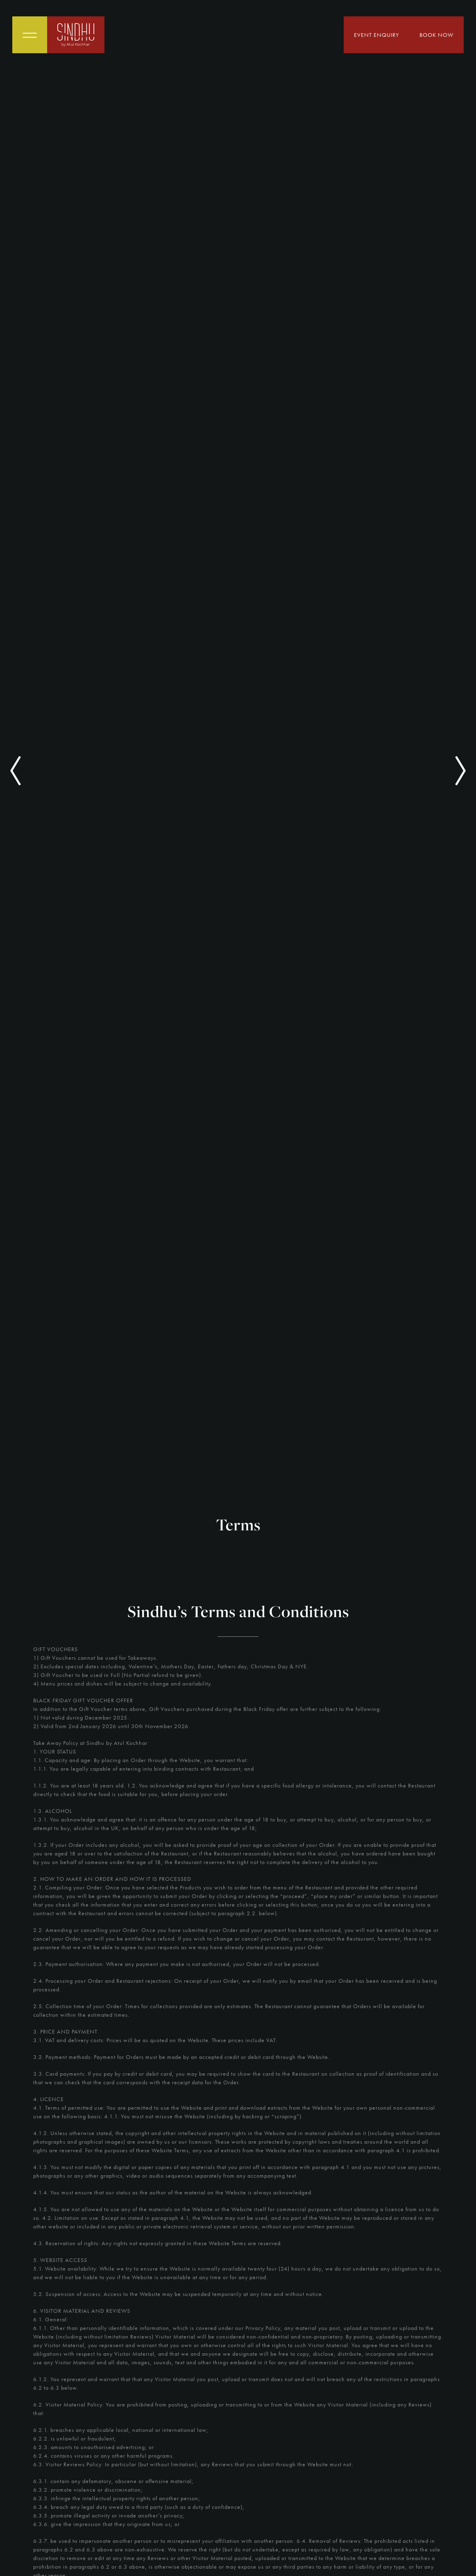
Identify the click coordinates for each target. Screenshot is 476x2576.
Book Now (436, 34)
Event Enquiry (376, 34)
